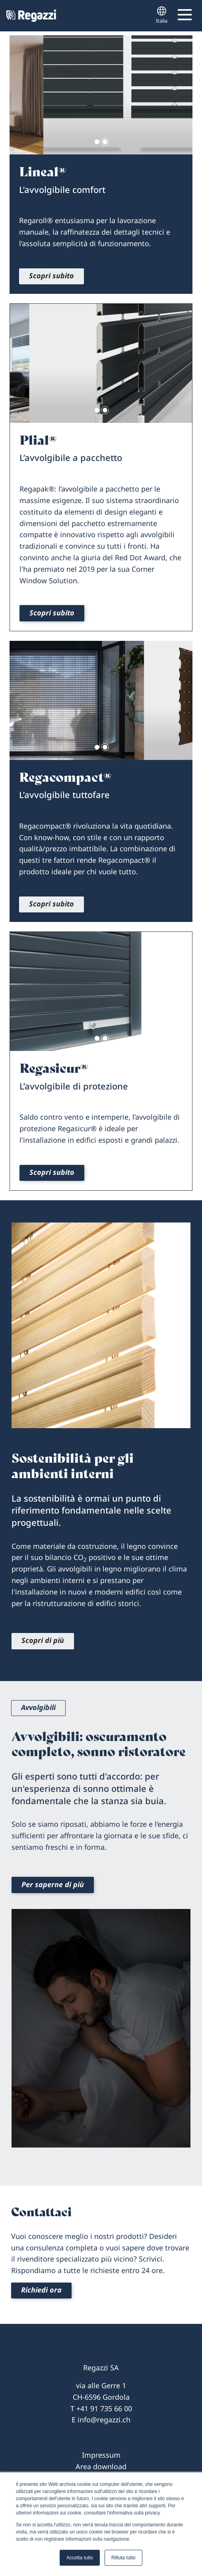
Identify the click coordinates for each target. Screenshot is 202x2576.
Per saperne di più (52, 1884)
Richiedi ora (41, 2289)
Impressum (101, 2455)
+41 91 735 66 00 (104, 2408)
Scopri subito (51, 275)
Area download (101, 2466)
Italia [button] (161, 15)
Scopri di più (42, 1640)
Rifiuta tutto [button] (123, 2558)
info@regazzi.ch (104, 2419)
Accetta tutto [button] (79, 2558)
